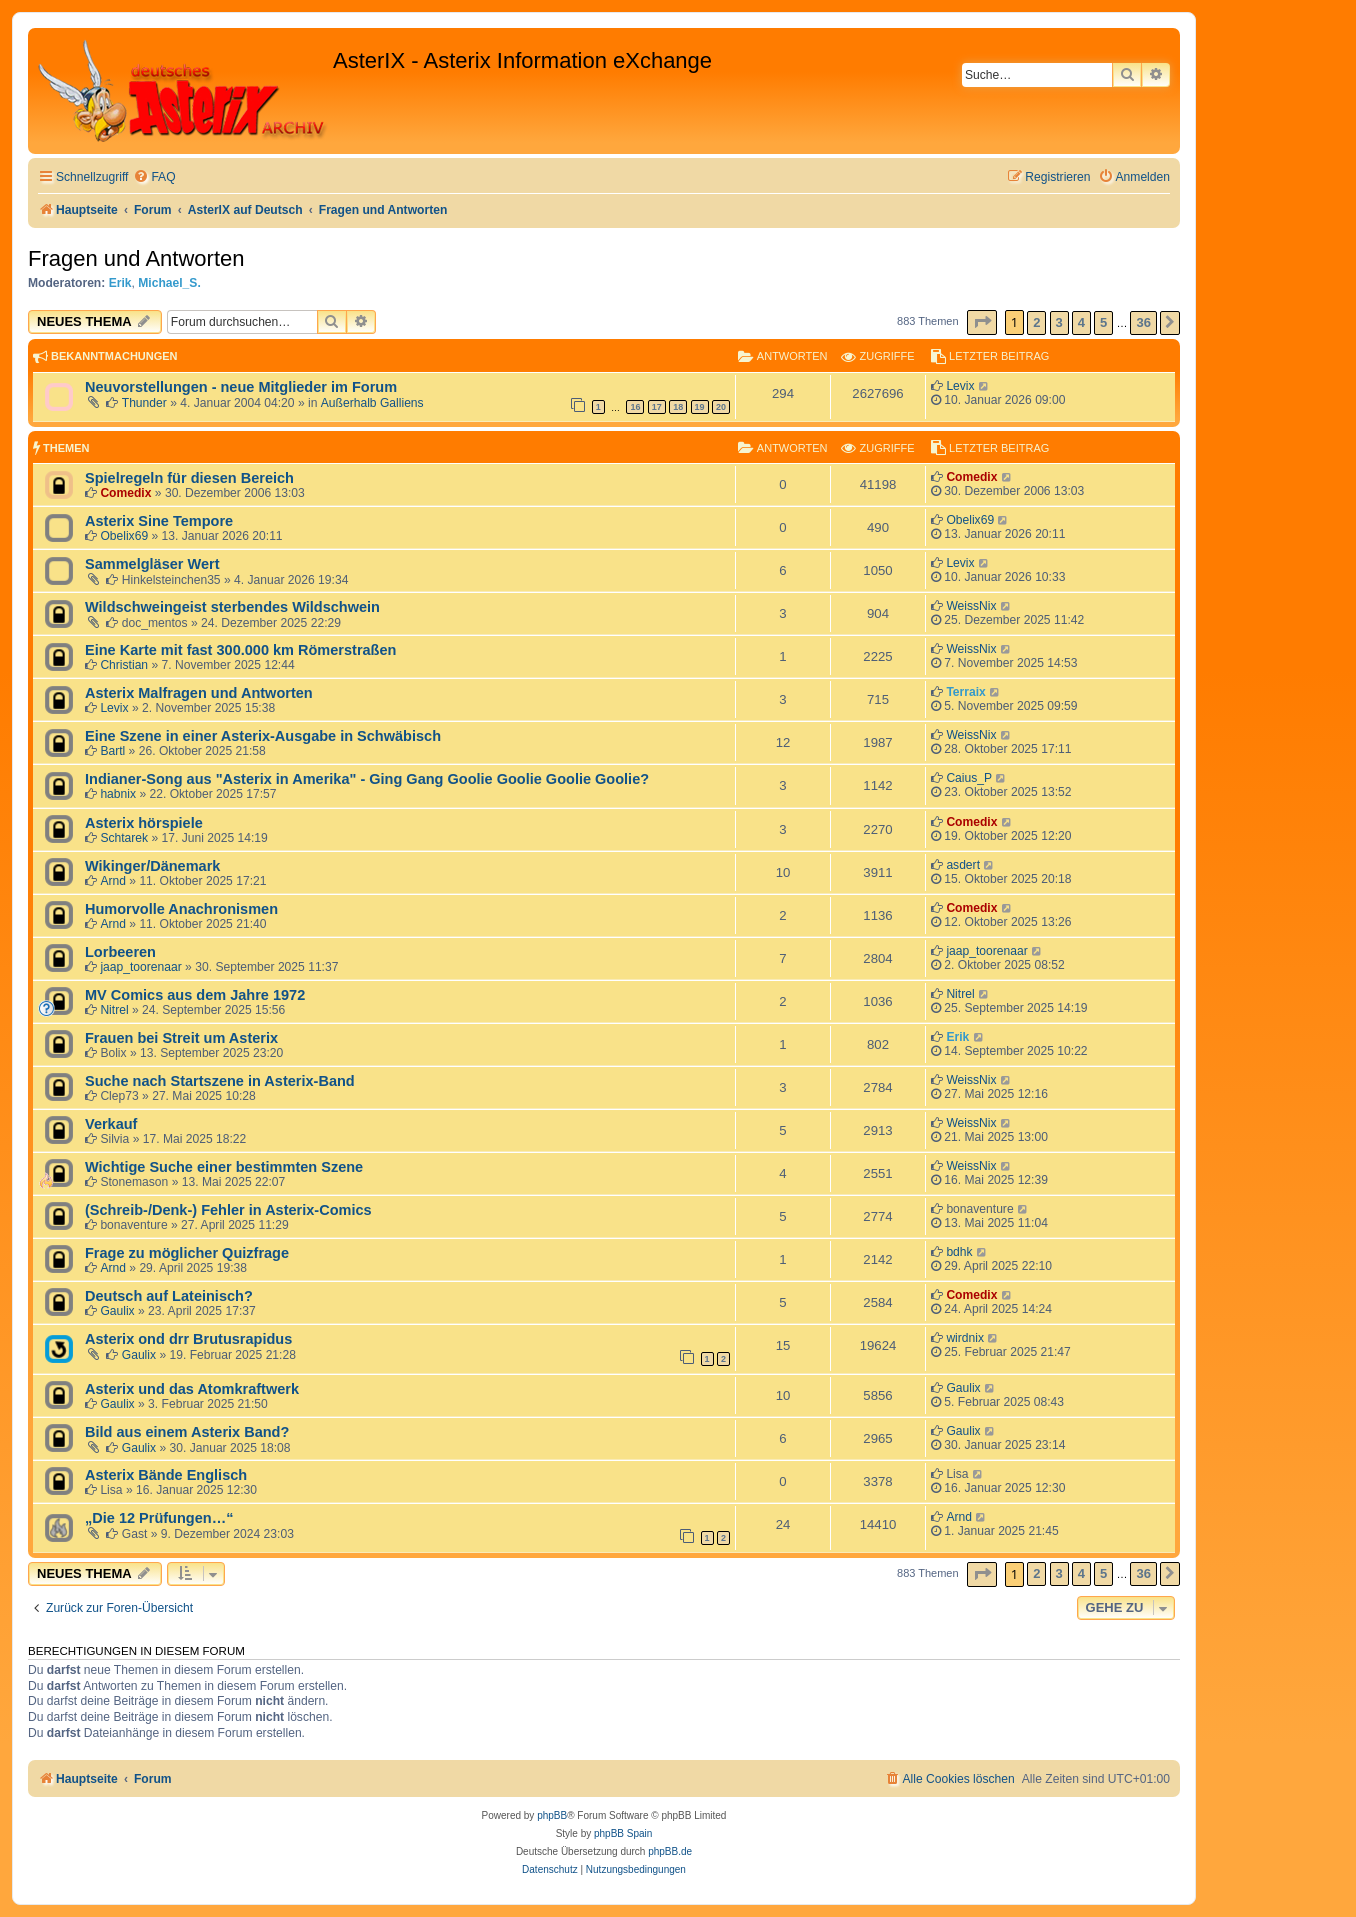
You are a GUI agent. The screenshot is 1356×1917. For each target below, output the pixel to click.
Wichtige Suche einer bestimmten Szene (224, 1167)
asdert (963, 865)
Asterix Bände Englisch (166, 1475)
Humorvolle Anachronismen (181, 909)
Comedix (125, 493)
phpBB (552, 1815)
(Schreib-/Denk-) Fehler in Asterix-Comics (228, 1210)
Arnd (113, 881)
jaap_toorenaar (140, 967)
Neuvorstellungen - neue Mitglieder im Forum (241, 387)
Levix (960, 386)
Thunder (144, 403)
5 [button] (1103, 322)
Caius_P (969, 778)
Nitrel (114, 1010)
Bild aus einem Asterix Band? (187, 1432)
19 (700, 407)
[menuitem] (154, 177)
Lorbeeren (120, 952)
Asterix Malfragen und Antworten (199, 693)
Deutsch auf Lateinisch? (169, 1296)
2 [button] (1036, 322)
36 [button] (1143, 322)
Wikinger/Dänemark (152, 866)
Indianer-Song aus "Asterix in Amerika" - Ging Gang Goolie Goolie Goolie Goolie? (367, 779)
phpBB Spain (623, 1833)
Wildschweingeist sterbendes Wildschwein (232, 607)
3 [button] (1059, 322)
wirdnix (965, 1338)
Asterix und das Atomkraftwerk (192, 1389)
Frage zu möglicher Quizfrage (187, 1253)
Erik (120, 283)
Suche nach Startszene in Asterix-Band (220, 1081)
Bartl (112, 751)
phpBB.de (670, 1851)
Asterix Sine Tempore (159, 521)
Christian (124, 665)
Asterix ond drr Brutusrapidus (188, 1339)
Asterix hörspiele (144, 823)
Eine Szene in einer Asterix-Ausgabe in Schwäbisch (263, 736)
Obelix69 (124, 536)
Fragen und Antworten (136, 258)
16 (635, 407)
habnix (118, 794)
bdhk (959, 1252)
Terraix (965, 692)
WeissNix (971, 606)
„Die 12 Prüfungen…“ (159, 1518)
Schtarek (124, 838)
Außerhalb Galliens (372, 403)
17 (657, 407)
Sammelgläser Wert (152, 564)
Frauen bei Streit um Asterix (181, 1038)
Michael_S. (169, 283)
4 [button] (1081, 322)
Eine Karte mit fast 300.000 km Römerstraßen (240, 650)
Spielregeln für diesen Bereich (189, 478)
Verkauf (111, 1124)
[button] (982, 322)
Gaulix (117, 1311)
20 (721, 407)
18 (678, 407)
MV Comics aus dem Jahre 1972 (195, 995)
